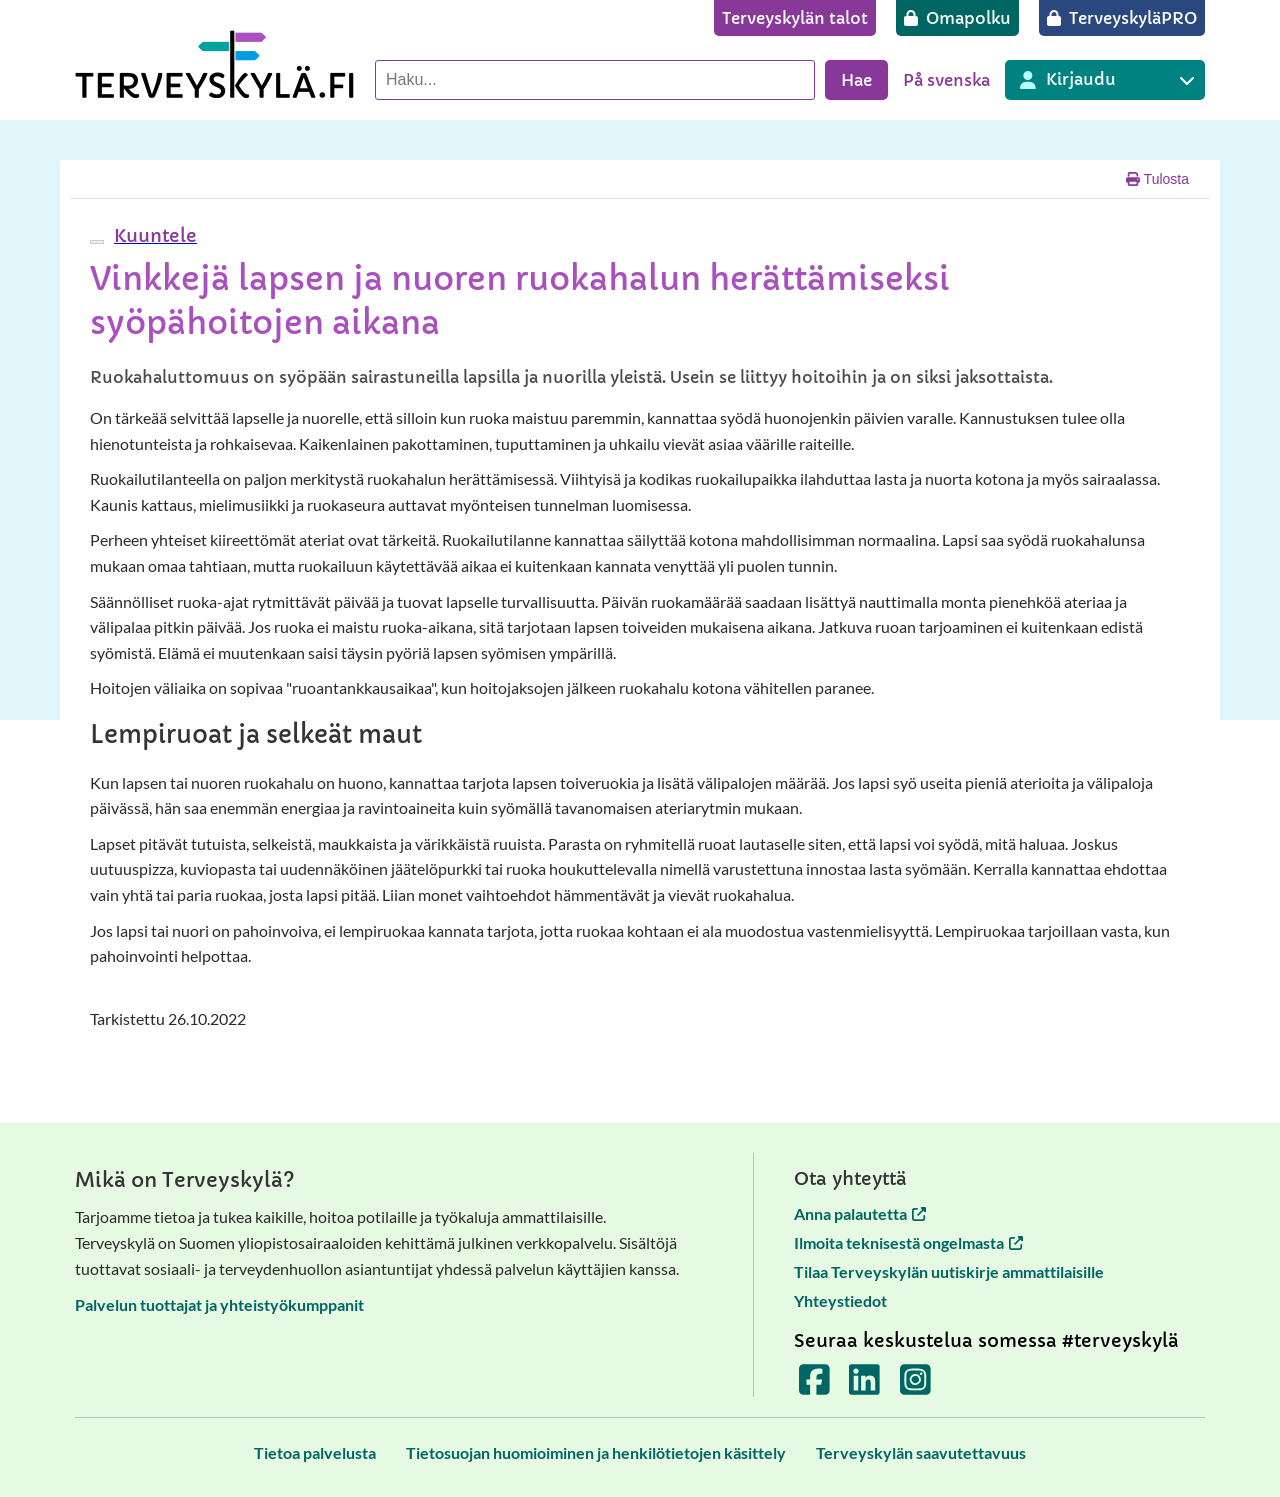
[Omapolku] (957, 18)
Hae (856, 80)
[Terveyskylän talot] (795, 18)
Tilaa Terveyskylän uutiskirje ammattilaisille (949, 1271)
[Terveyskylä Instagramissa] (915, 1386)
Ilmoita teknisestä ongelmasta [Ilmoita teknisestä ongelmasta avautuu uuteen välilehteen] (908, 1242)
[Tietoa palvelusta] (315, 1452)
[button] (153, 235)
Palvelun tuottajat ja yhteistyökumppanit (219, 1304)
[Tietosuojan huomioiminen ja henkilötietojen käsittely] (596, 1452)
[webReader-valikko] (97, 242)
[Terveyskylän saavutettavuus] (921, 1452)
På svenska (946, 80)
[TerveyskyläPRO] (1122, 18)
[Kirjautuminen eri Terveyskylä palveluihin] (1105, 80)
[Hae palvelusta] (595, 80)
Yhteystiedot (840, 1300)
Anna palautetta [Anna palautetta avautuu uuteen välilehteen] (860, 1213)
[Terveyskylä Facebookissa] (814, 1386)
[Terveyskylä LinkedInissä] (864, 1386)
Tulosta (1157, 179)
